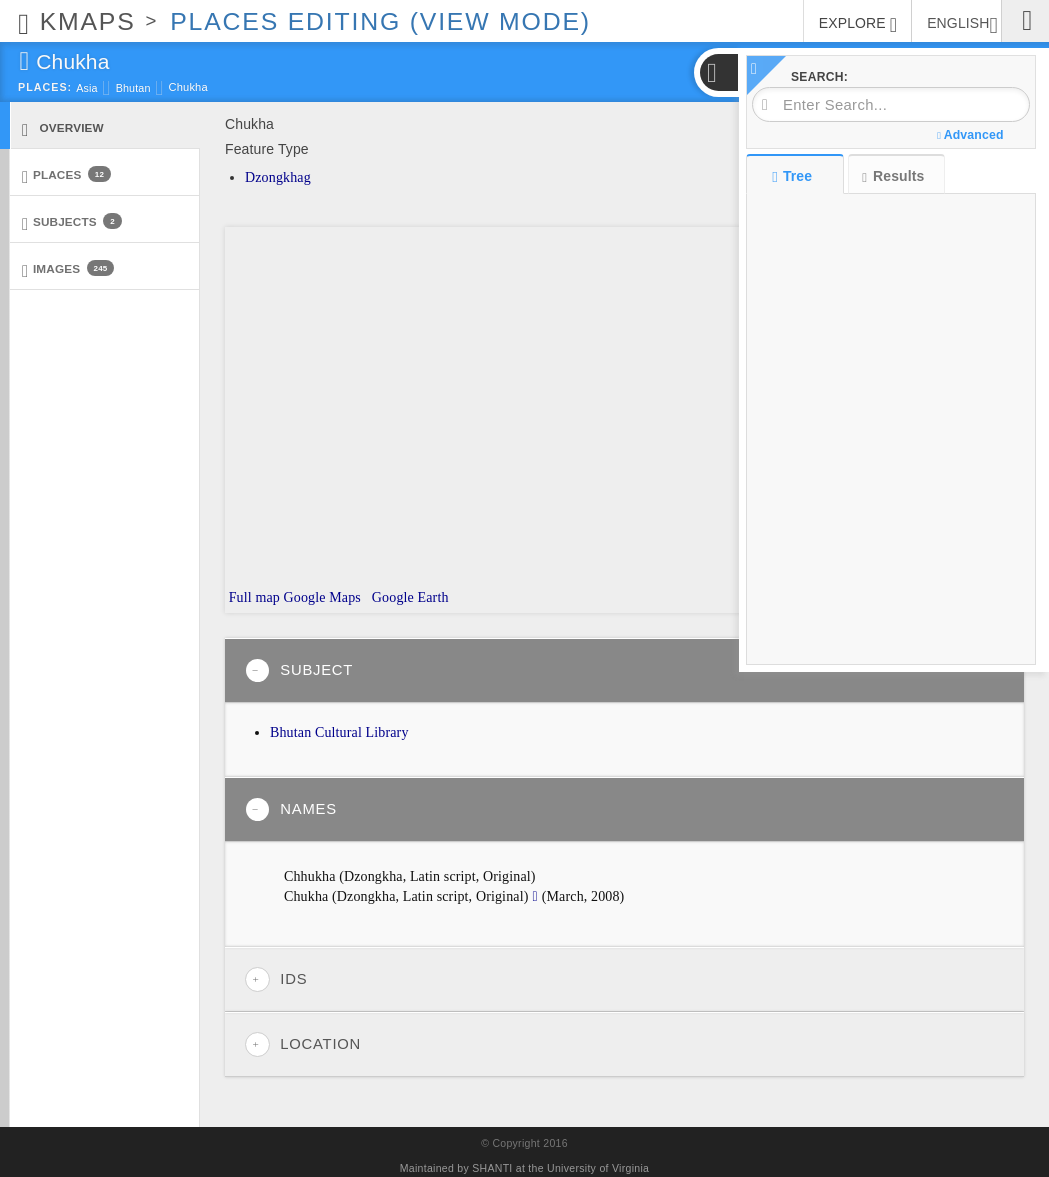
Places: (45, 87)
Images (68, 269)
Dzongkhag (278, 177)
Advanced (970, 135)
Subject (299, 670)
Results (893, 176)
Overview (63, 128)
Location (303, 1044)
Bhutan (133, 88)
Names (291, 809)
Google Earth (408, 597)
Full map (252, 597)
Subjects (72, 222)
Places (66, 175)
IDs (276, 979)
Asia (86, 88)
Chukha (188, 87)
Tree (794, 176)
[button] (718, 72)
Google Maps (322, 597)
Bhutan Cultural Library (339, 732)
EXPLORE (858, 25)
